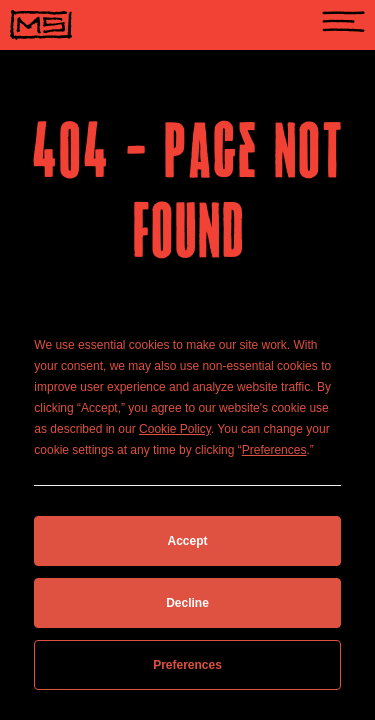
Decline (187, 603)
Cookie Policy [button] (175, 429)
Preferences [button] (274, 450)
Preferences (187, 665)
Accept (187, 541)
